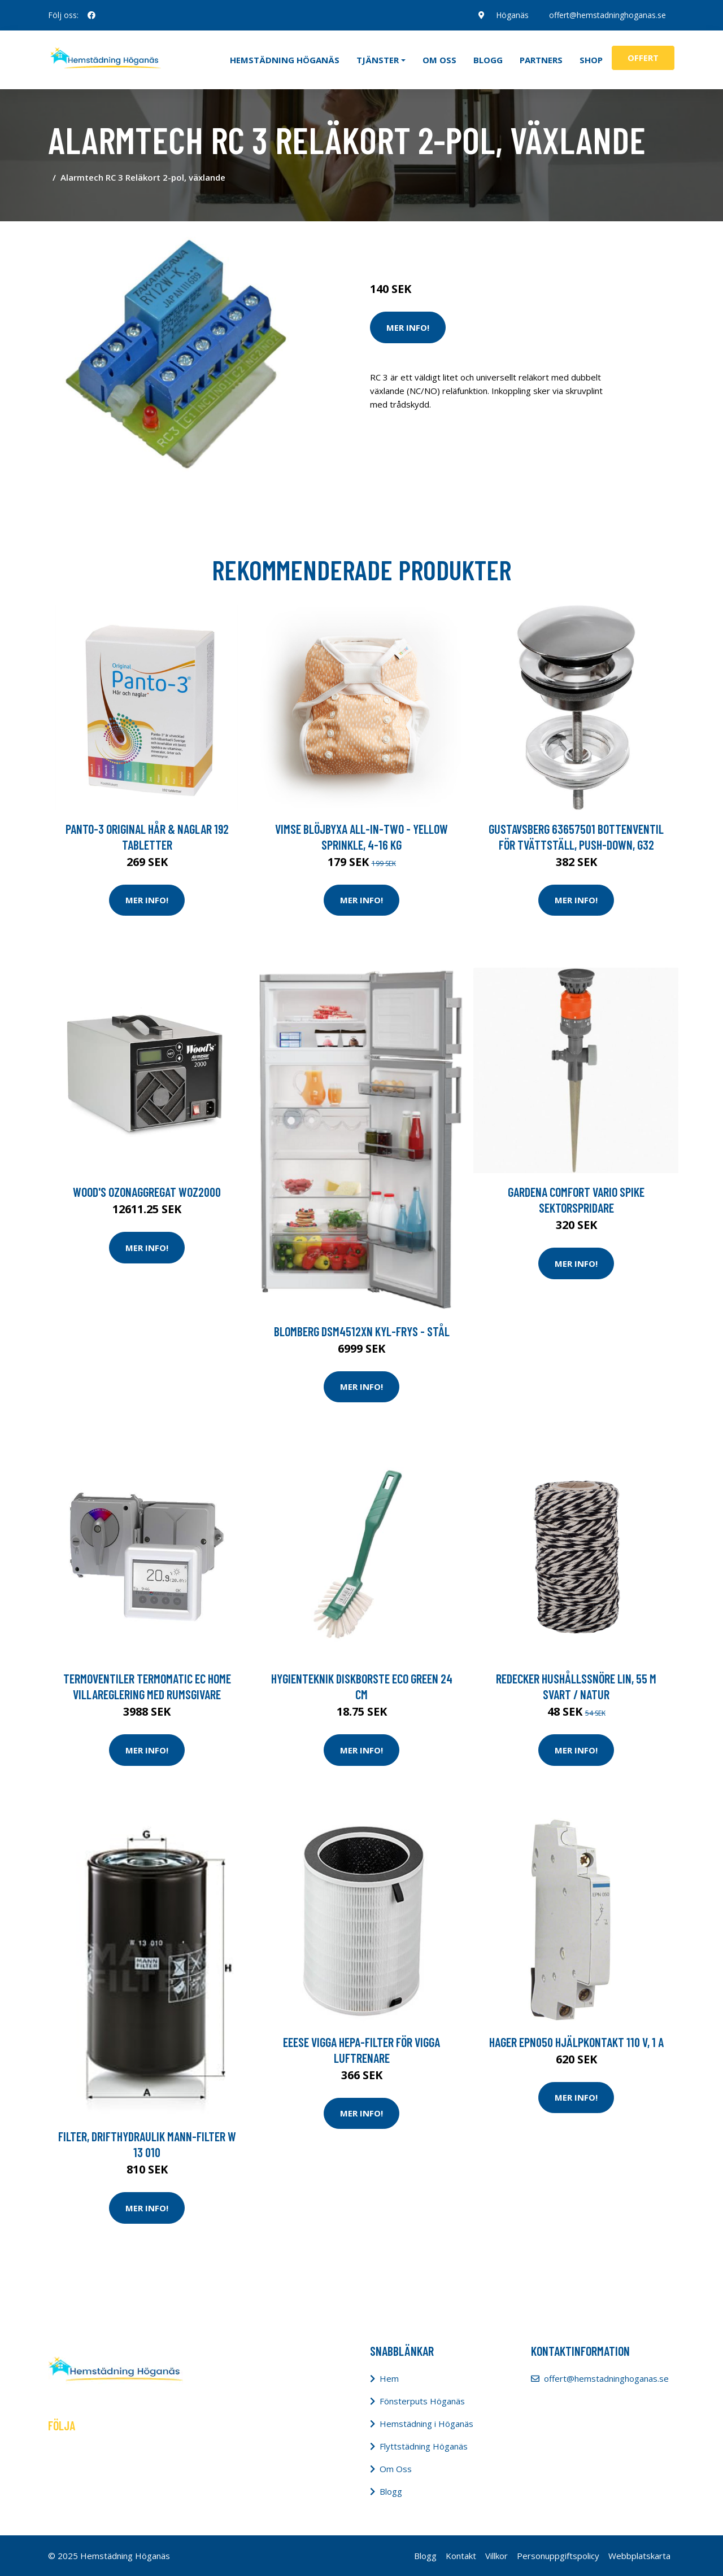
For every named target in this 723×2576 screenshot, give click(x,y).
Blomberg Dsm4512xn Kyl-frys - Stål (362, 1331)
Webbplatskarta (639, 2555)
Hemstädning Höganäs (284, 59)
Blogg (488, 59)
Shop (591, 59)
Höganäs (512, 15)
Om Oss (396, 2468)
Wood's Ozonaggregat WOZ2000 (147, 1191)
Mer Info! (407, 327)
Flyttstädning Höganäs (424, 2446)
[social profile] (91, 15)
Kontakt (461, 2555)
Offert (643, 57)
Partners (541, 59)
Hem (389, 2378)
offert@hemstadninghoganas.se (607, 15)
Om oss (439, 59)
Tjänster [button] (377, 59)
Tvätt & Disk (445, 241)
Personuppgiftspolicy (558, 2555)
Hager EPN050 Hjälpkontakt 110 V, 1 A (576, 2042)
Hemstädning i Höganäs (426, 2423)
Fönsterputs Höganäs (422, 2401)
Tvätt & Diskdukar (509, 241)
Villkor (496, 2555)
